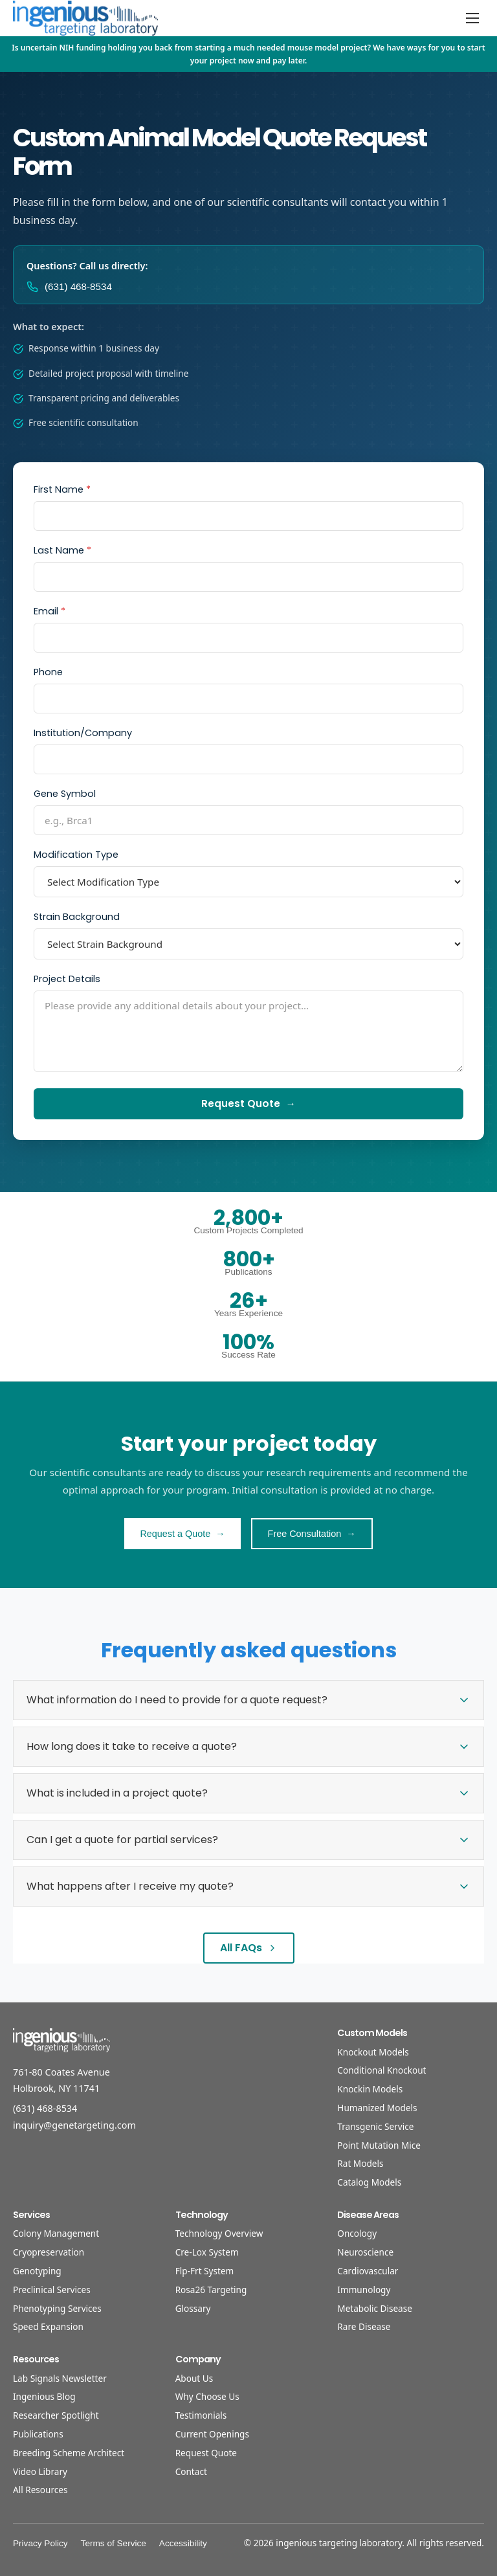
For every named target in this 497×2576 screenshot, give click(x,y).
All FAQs (249, 1947)
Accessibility (183, 2543)
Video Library (40, 2471)
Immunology (363, 2289)
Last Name (62, 550)
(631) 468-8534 (45, 2108)
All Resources (40, 2489)
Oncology (357, 2233)
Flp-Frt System (204, 2271)
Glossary (193, 2308)
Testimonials (201, 2415)
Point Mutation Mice (379, 2145)
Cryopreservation (48, 2252)
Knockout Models (373, 2052)
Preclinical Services (52, 2289)
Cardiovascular (367, 2271)
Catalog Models (369, 2182)
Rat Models (360, 2163)
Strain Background (77, 916)
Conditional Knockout (381, 2070)
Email (49, 611)
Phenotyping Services (57, 2308)
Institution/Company (83, 732)
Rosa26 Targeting (211, 2289)
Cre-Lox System (207, 2252)
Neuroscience (365, 2252)
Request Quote (206, 2453)
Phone (48, 672)
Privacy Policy (40, 2543)
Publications (38, 2434)
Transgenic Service (375, 2126)
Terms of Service (113, 2543)
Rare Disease (363, 2326)
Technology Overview (219, 2233)
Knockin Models (370, 2089)
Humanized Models (377, 2107)
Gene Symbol (65, 793)
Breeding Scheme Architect (68, 2453)
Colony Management (56, 2233)
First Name (62, 489)
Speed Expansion (48, 2326)
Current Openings (212, 2434)
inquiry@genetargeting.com (74, 2125)
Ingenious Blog (44, 2396)
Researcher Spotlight (56, 2415)
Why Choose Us (207, 2396)
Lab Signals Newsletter (60, 2378)
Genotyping (37, 2271)
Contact (191, 2471)
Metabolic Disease (374, 2308)
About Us (194, 2378)
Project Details (67, 978)
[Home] (85, 18)
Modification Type (76, 854)
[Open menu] (472, 18)
